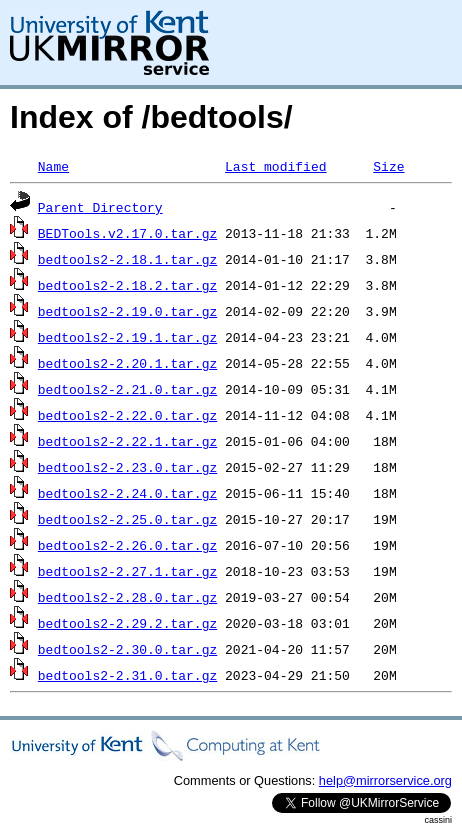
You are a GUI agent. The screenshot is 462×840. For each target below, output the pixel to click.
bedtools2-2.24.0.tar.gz (127, 493)
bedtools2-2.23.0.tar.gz (127, 467)
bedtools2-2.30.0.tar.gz (127, 649)
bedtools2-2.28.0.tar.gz (127, 597)
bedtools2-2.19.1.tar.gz (127, 337)
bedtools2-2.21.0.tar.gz (127, 389)
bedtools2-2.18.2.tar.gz (127, 285)
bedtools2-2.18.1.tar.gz (127, 259)
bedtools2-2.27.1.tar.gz (127, 571)
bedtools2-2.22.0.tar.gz (127, 415)
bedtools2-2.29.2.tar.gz (127, 623)
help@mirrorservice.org (385, 780)
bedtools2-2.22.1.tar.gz (127, 441)
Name (53, 166)
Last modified (275, 166)
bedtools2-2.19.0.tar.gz (127, 311)
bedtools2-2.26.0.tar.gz (127, 545)
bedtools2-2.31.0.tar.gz (127, 675)
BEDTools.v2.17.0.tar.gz (127, 233)
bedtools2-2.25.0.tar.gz (127, 519)
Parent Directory (100, 207)
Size (388, 166)
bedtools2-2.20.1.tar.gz (127, 363)
